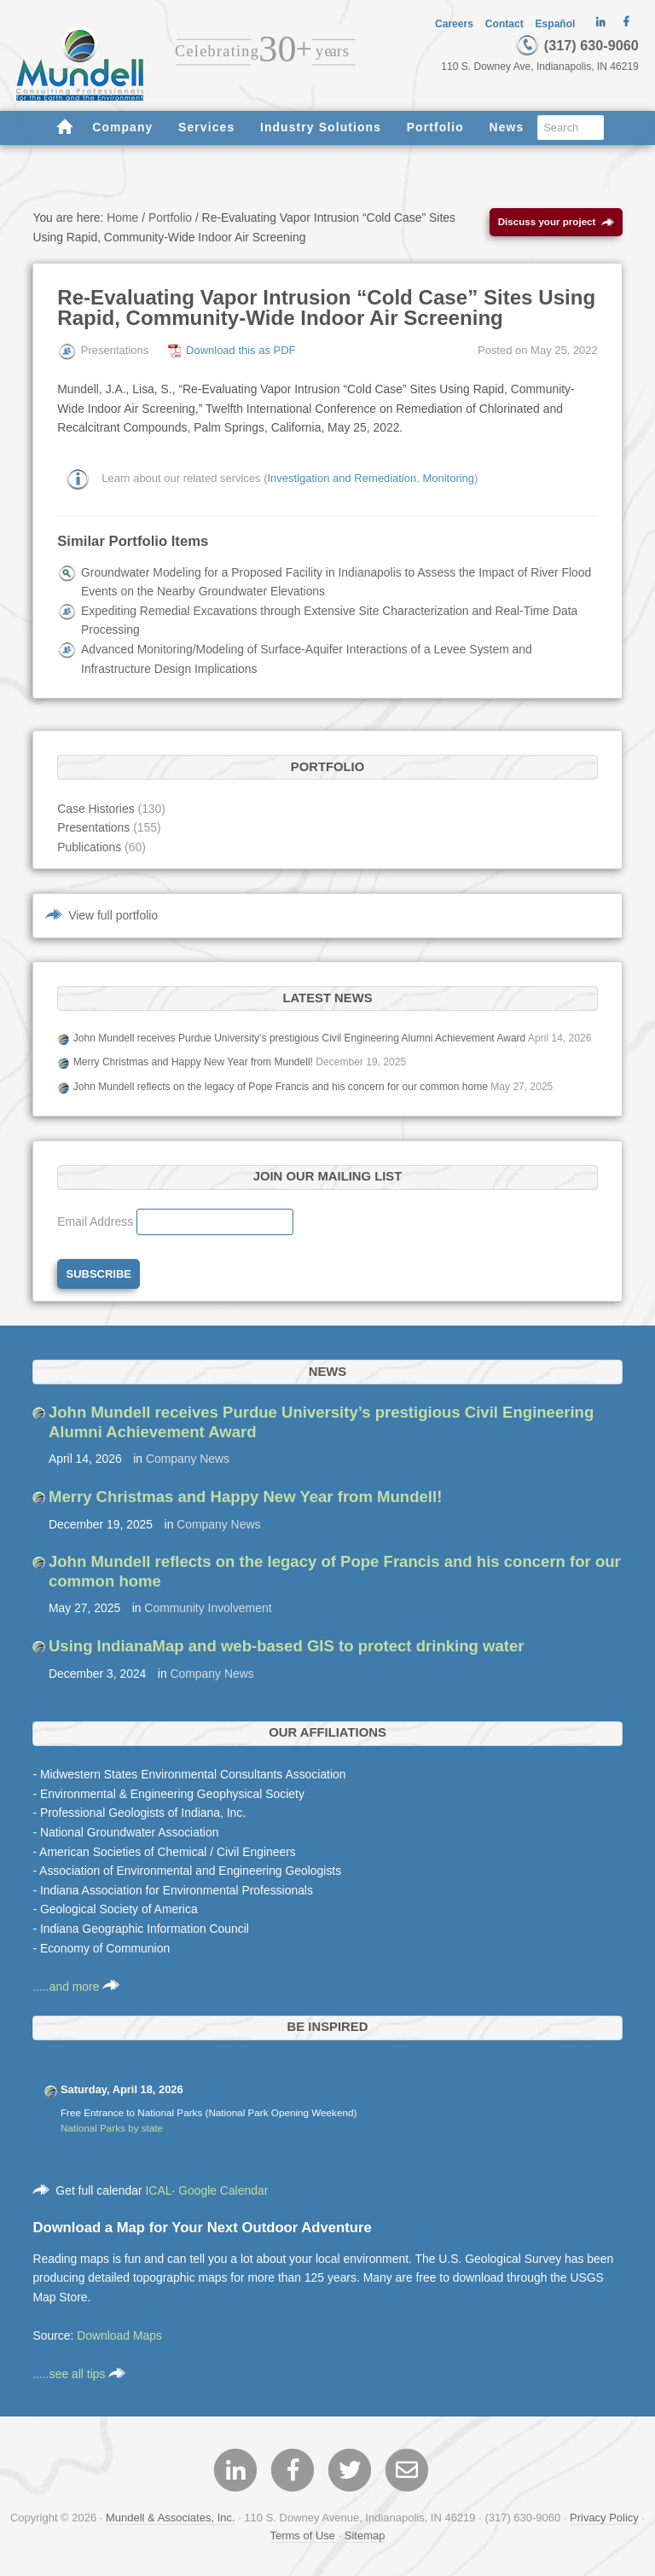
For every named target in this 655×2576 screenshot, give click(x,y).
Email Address (96, 1221)
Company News (187, 1458)
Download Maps (119, 2335)
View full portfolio (113, 915)
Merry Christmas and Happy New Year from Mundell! (193, 1062)
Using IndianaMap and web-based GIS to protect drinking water (287, 1646)
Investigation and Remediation (342, 478)
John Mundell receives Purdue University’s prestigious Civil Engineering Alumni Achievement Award (299, 1038)
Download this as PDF (240, 350)
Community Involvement (207, 1608)
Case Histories (95, 808)
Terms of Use (302, 2535)
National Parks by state (112, 2127)
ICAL (158, 2190)
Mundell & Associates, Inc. (170, 2517)
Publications (89, 847)
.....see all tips (78, 2374)
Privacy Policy (604, 2517)
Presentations (93, 827)
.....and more (75, 1986)
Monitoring (448, 478)
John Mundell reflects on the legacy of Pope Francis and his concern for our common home (280, 1087)
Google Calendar (223, 2190)
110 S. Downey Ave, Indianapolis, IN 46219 (540, 67)
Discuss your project (556, 222)
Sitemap (365, 2535)
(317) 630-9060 (576, 45)
